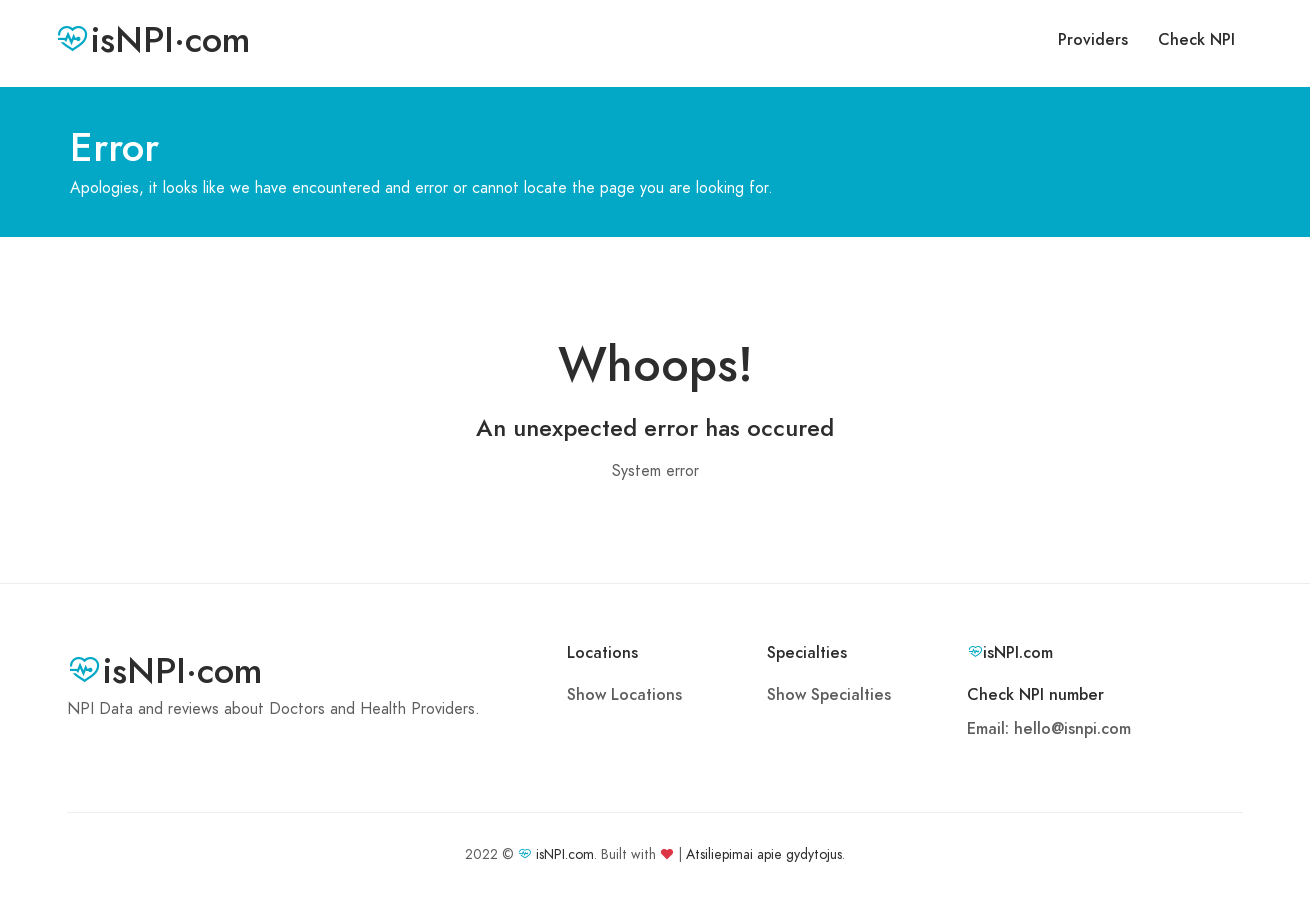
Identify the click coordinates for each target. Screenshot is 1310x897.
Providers (1093, 40)
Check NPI (1196, 40)
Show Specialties (829, 695)
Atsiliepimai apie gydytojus (764, 854)
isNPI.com (565, 854)
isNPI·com (152, 40)
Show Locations (624, 695)
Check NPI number (1035, 695)
